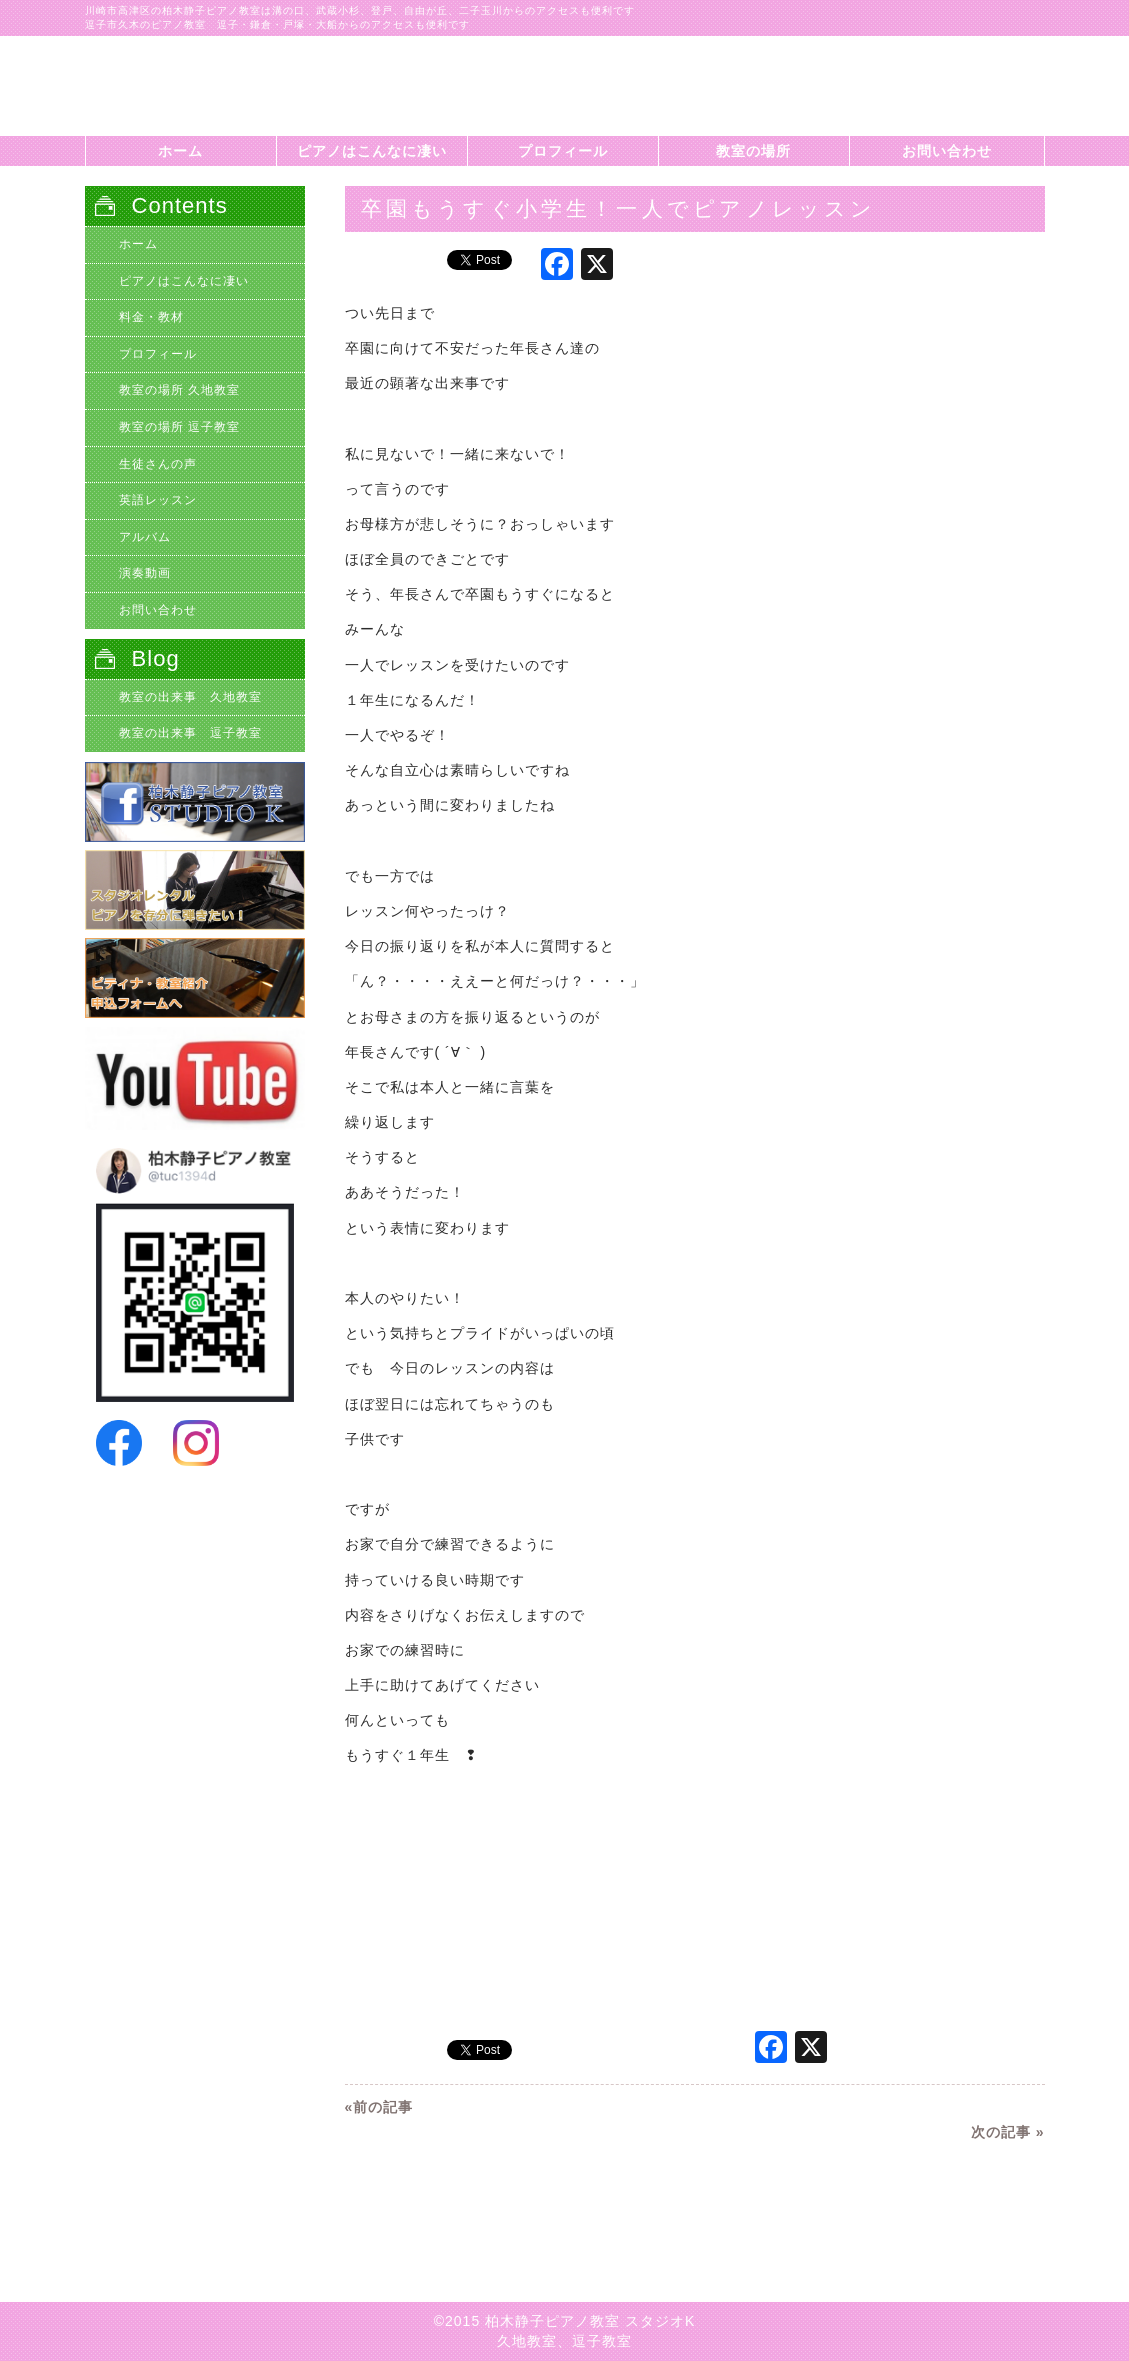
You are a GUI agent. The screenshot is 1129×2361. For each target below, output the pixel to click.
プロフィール (563, 151)
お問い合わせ (947, 151)
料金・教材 (151, 317)
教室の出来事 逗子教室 (190, 733)
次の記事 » (1008, 2132)
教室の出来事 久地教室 (190, 697)
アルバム (145, 537)
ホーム (180, 151)
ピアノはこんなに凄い (372, 151)
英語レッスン (158, 500)
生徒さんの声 (158, 464)
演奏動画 (145, 573)
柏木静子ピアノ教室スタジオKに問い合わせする (945, 96)
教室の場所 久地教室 (179, 390)
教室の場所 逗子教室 (179, 427)
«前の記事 (379, 2107)
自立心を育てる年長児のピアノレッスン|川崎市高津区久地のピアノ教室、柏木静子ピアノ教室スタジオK (205, 86)
